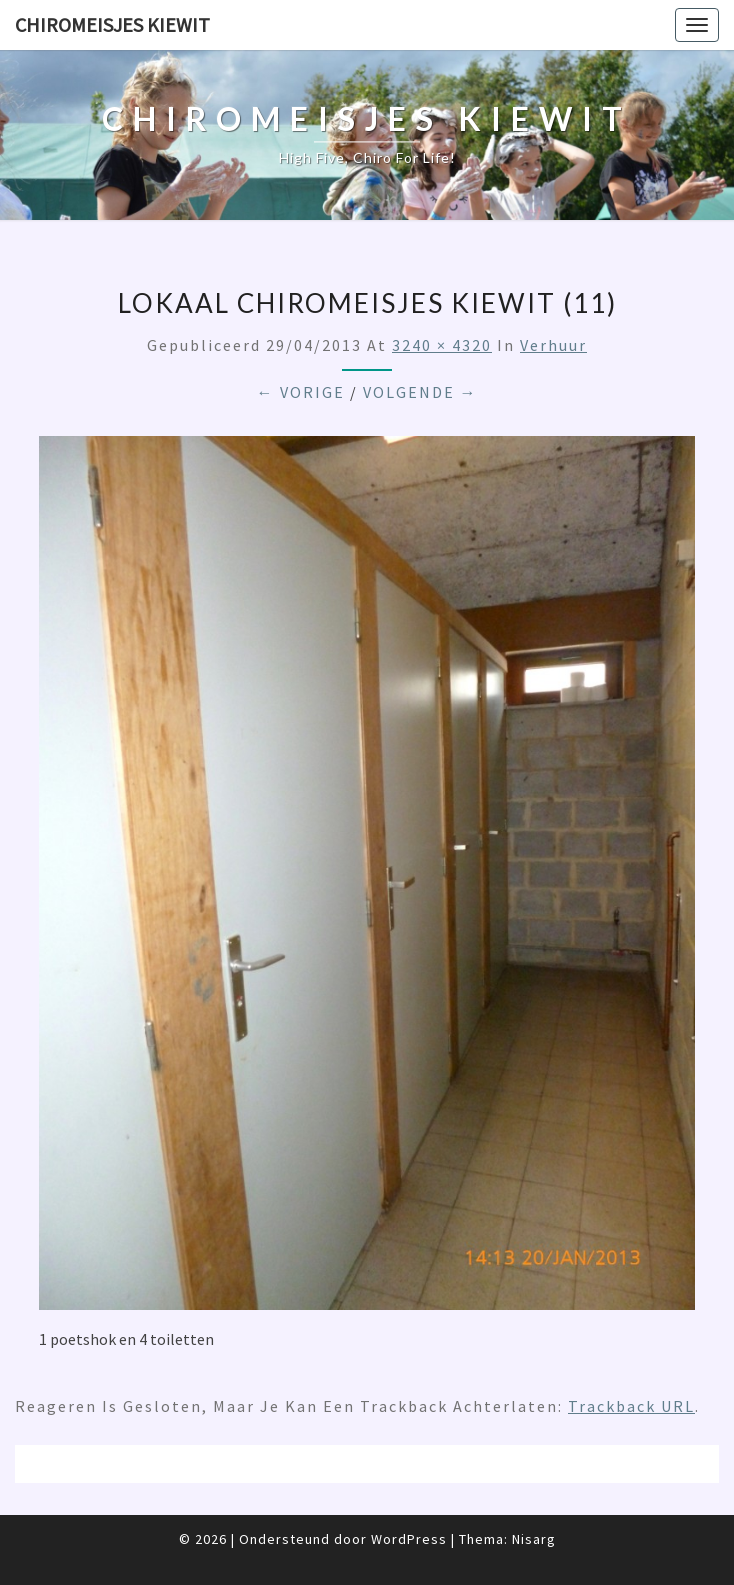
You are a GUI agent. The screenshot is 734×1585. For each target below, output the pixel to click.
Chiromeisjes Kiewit (112, 24)
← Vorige (301, 392)
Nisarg (534, 1539)
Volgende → (420, 392)
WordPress (409, 1539)
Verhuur (553, 345)
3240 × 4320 (442, 345)
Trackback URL (631, 1406)
